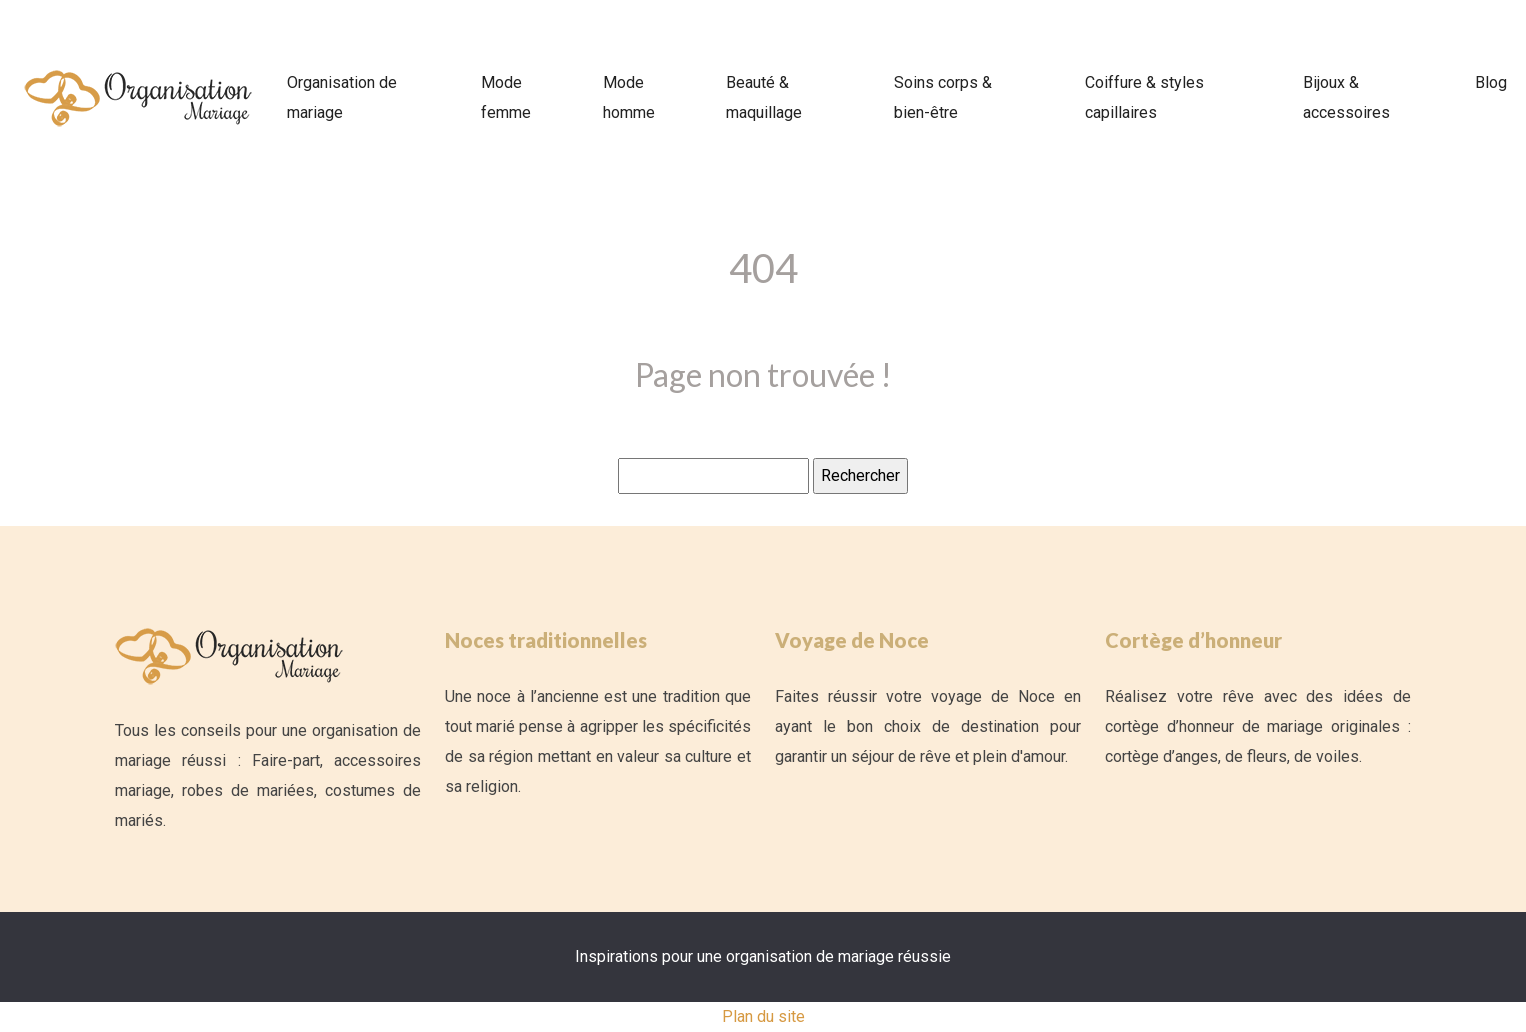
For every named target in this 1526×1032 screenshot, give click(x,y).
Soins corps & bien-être (943, 97)
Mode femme (506, 97)
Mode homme (629, 97)
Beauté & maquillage (764, 97)
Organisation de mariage (342, 97)
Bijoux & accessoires (1346, 97)
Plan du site (763, 1016)
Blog (1491, 82)
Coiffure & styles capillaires (1144, 97)
